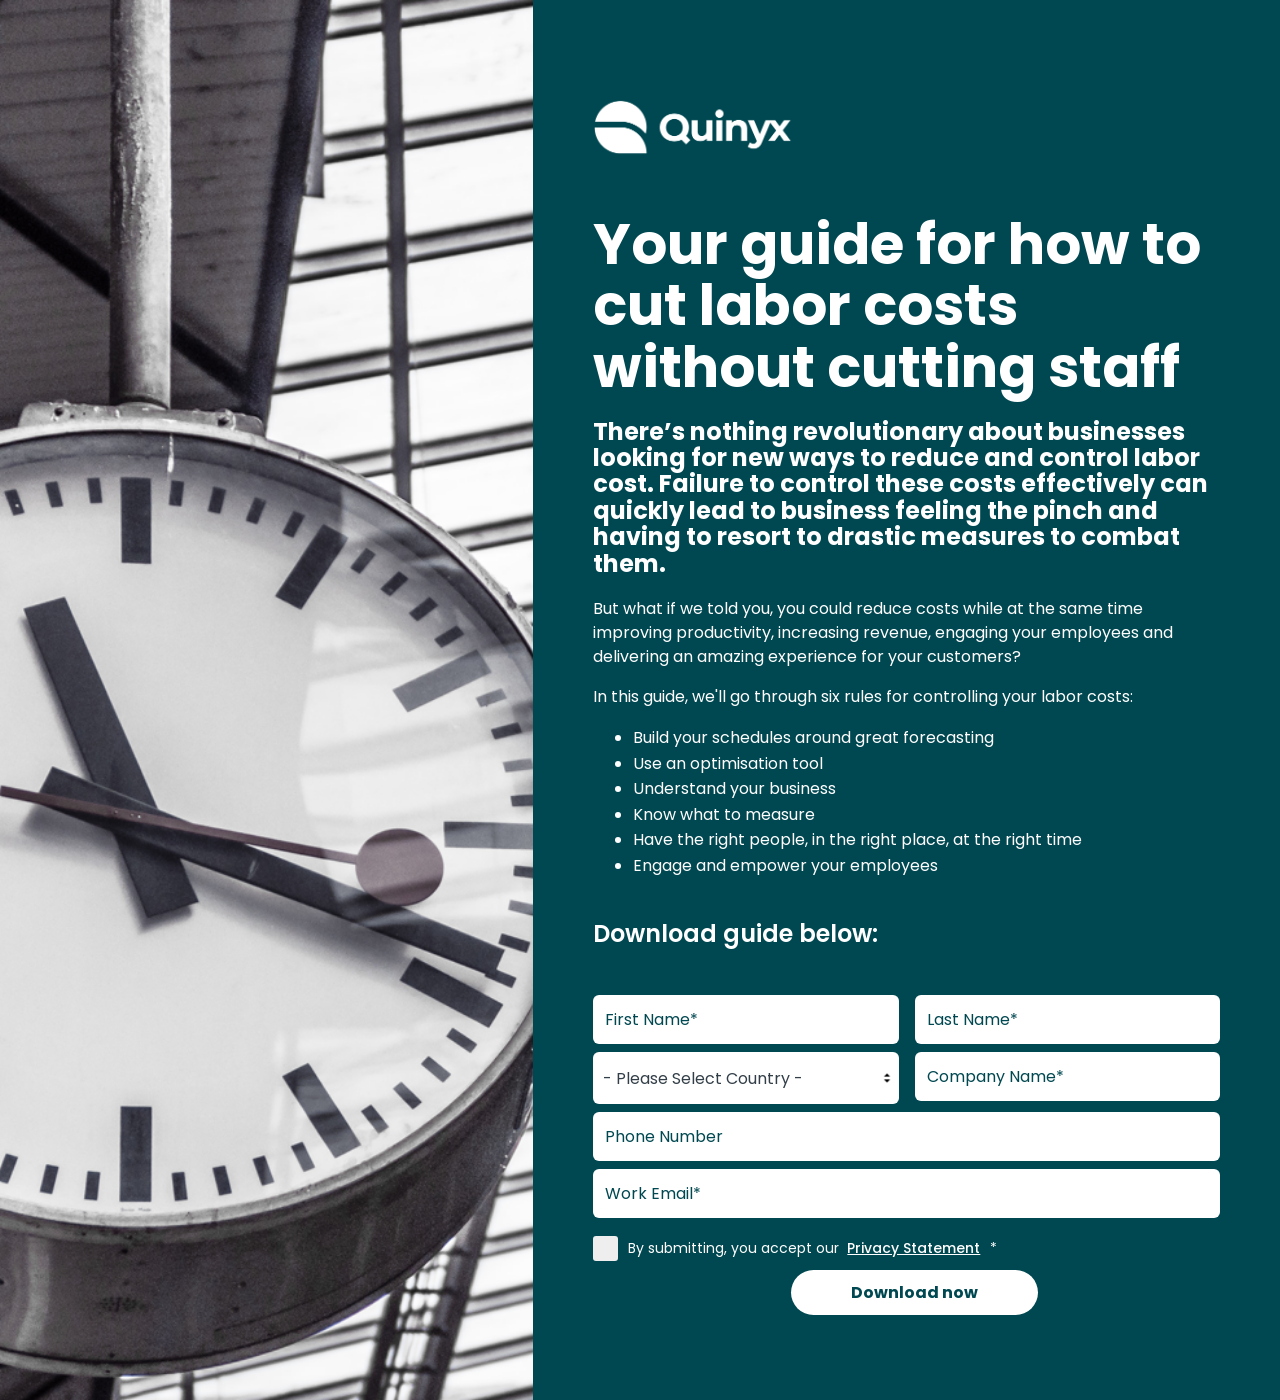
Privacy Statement (913, 1248)
